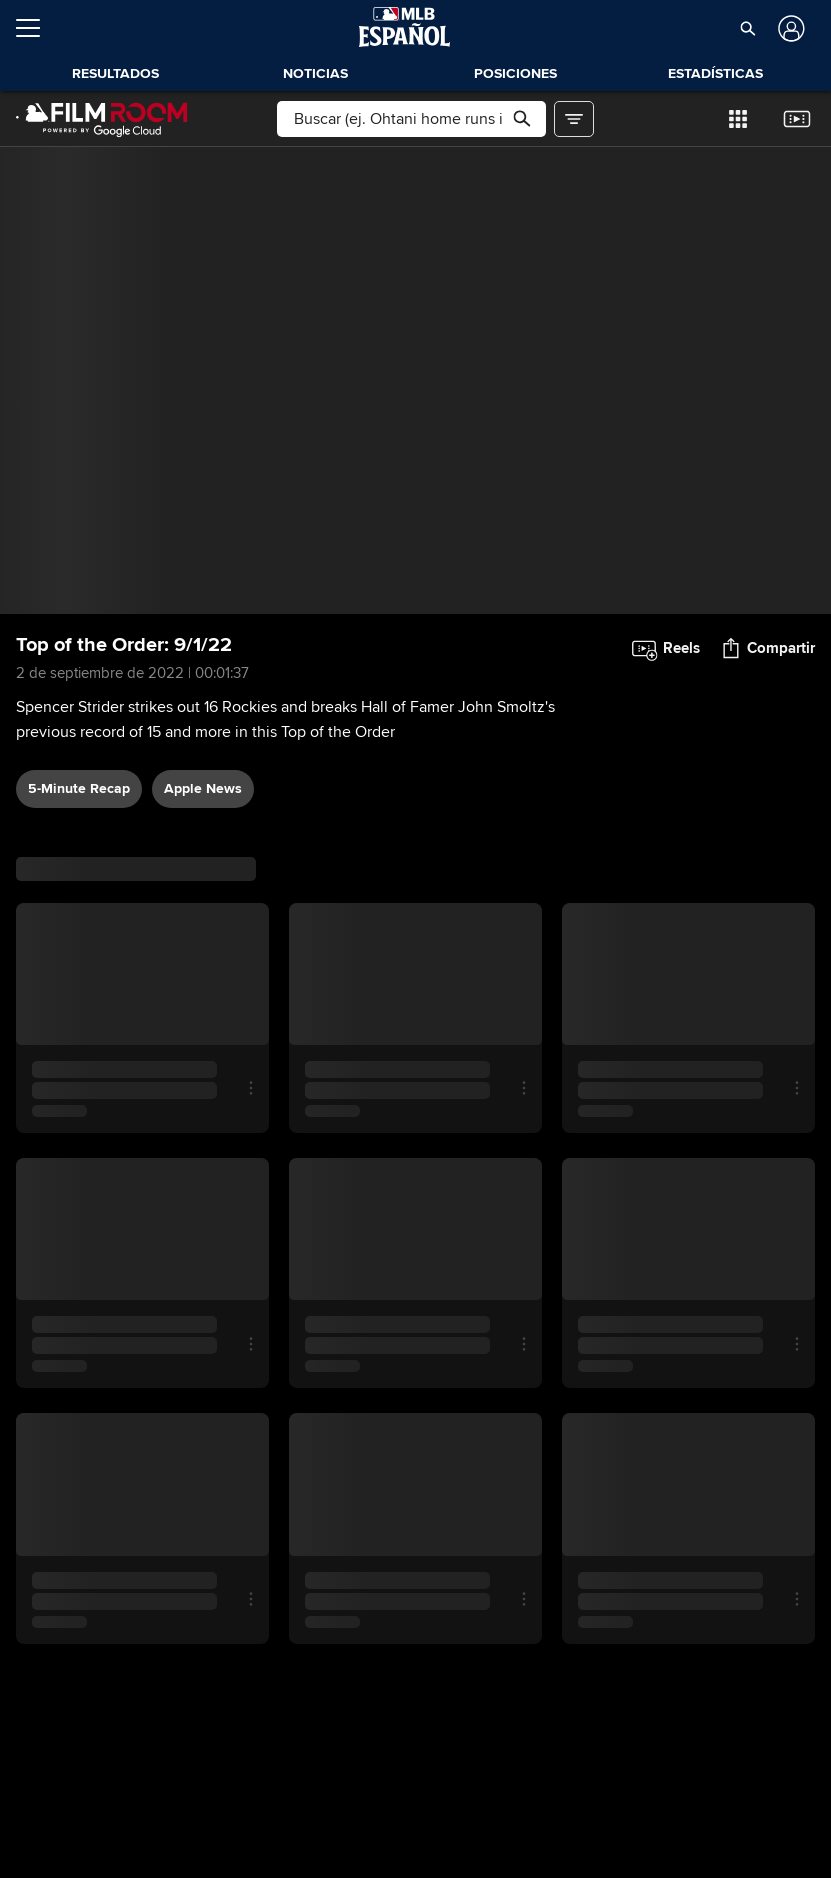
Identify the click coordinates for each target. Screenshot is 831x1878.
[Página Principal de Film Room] (102, 119)
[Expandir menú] (36, 28)
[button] (748, 28)
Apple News (203, 788)
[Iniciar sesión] (789, 28)
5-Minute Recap (79, 788)
